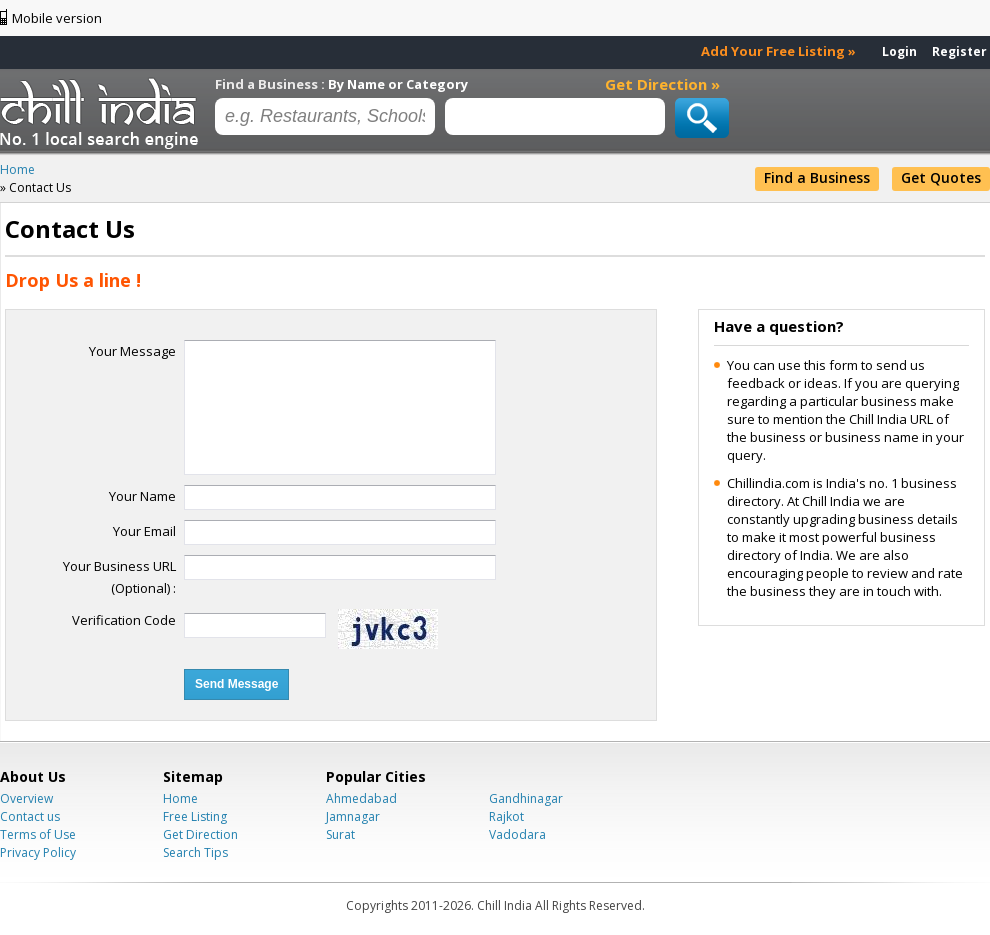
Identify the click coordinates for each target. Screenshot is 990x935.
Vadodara (517, 834)
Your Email (144, 531)
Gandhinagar (526, 798)
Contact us (30, 816)
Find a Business (817, 177)
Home (180, 798)
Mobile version (57, 18)
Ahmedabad (361, 798)
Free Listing (195, 816)
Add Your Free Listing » (778, 51)
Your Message (132, 351)
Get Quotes (941, 177)
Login (899, 51)
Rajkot (506, 816)
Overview (26, 798)
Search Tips (195, 852)
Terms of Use (38, 834)
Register (959, 51)
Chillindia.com (102, 113)
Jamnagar (353, 816)
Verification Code (124, 620)
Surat (340, 834)
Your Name (142, 496)
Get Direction (200, 834)
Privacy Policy (38, 852)
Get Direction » (662, 84)
